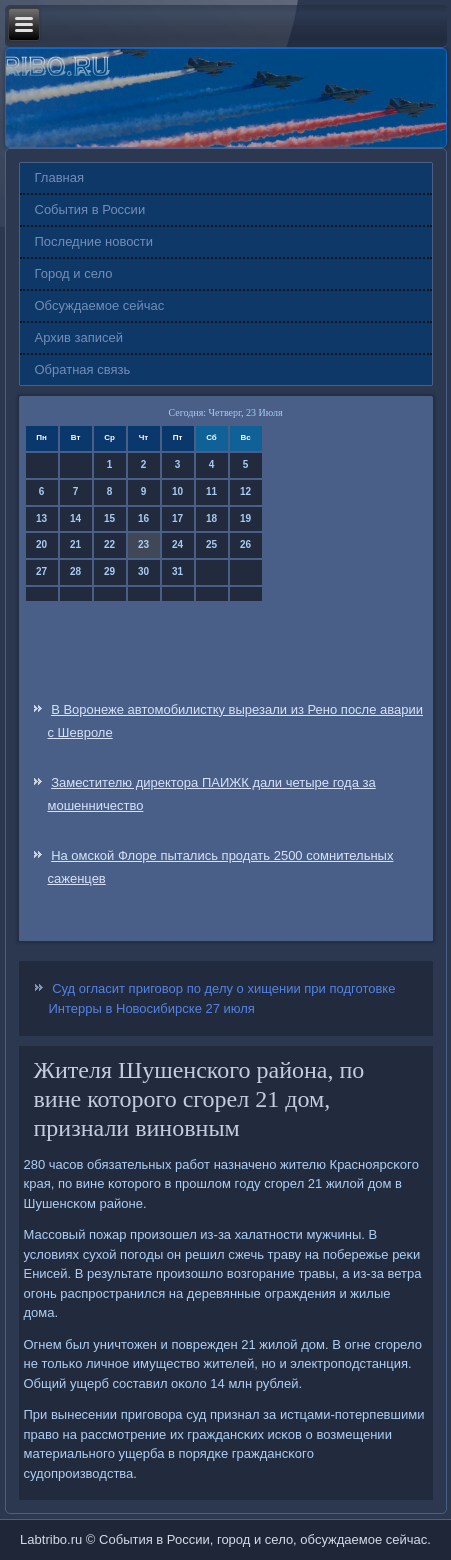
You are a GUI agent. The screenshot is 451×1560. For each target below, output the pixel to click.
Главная (59, 177)
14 (75, 518)
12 (245, 491)
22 (109, 544)
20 (41, 544)
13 (41, 518)
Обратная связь (83, 369)
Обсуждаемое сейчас (100, 305)
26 (245, 544)
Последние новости (94, 241)
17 (177, 518)
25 (211, 544)
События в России (90, 209)
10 (177, 491)
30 (143, 571)
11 (211, 491)
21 (75, 544)
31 (177, 571)
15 (109, 518)
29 (109, 571)
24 (177, 544)
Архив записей (79, 337)
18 (211, 518)
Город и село (74, 273)
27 (41, 571)
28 (75, 571)
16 (143, 518)
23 (143, 544)
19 (245, 518)
